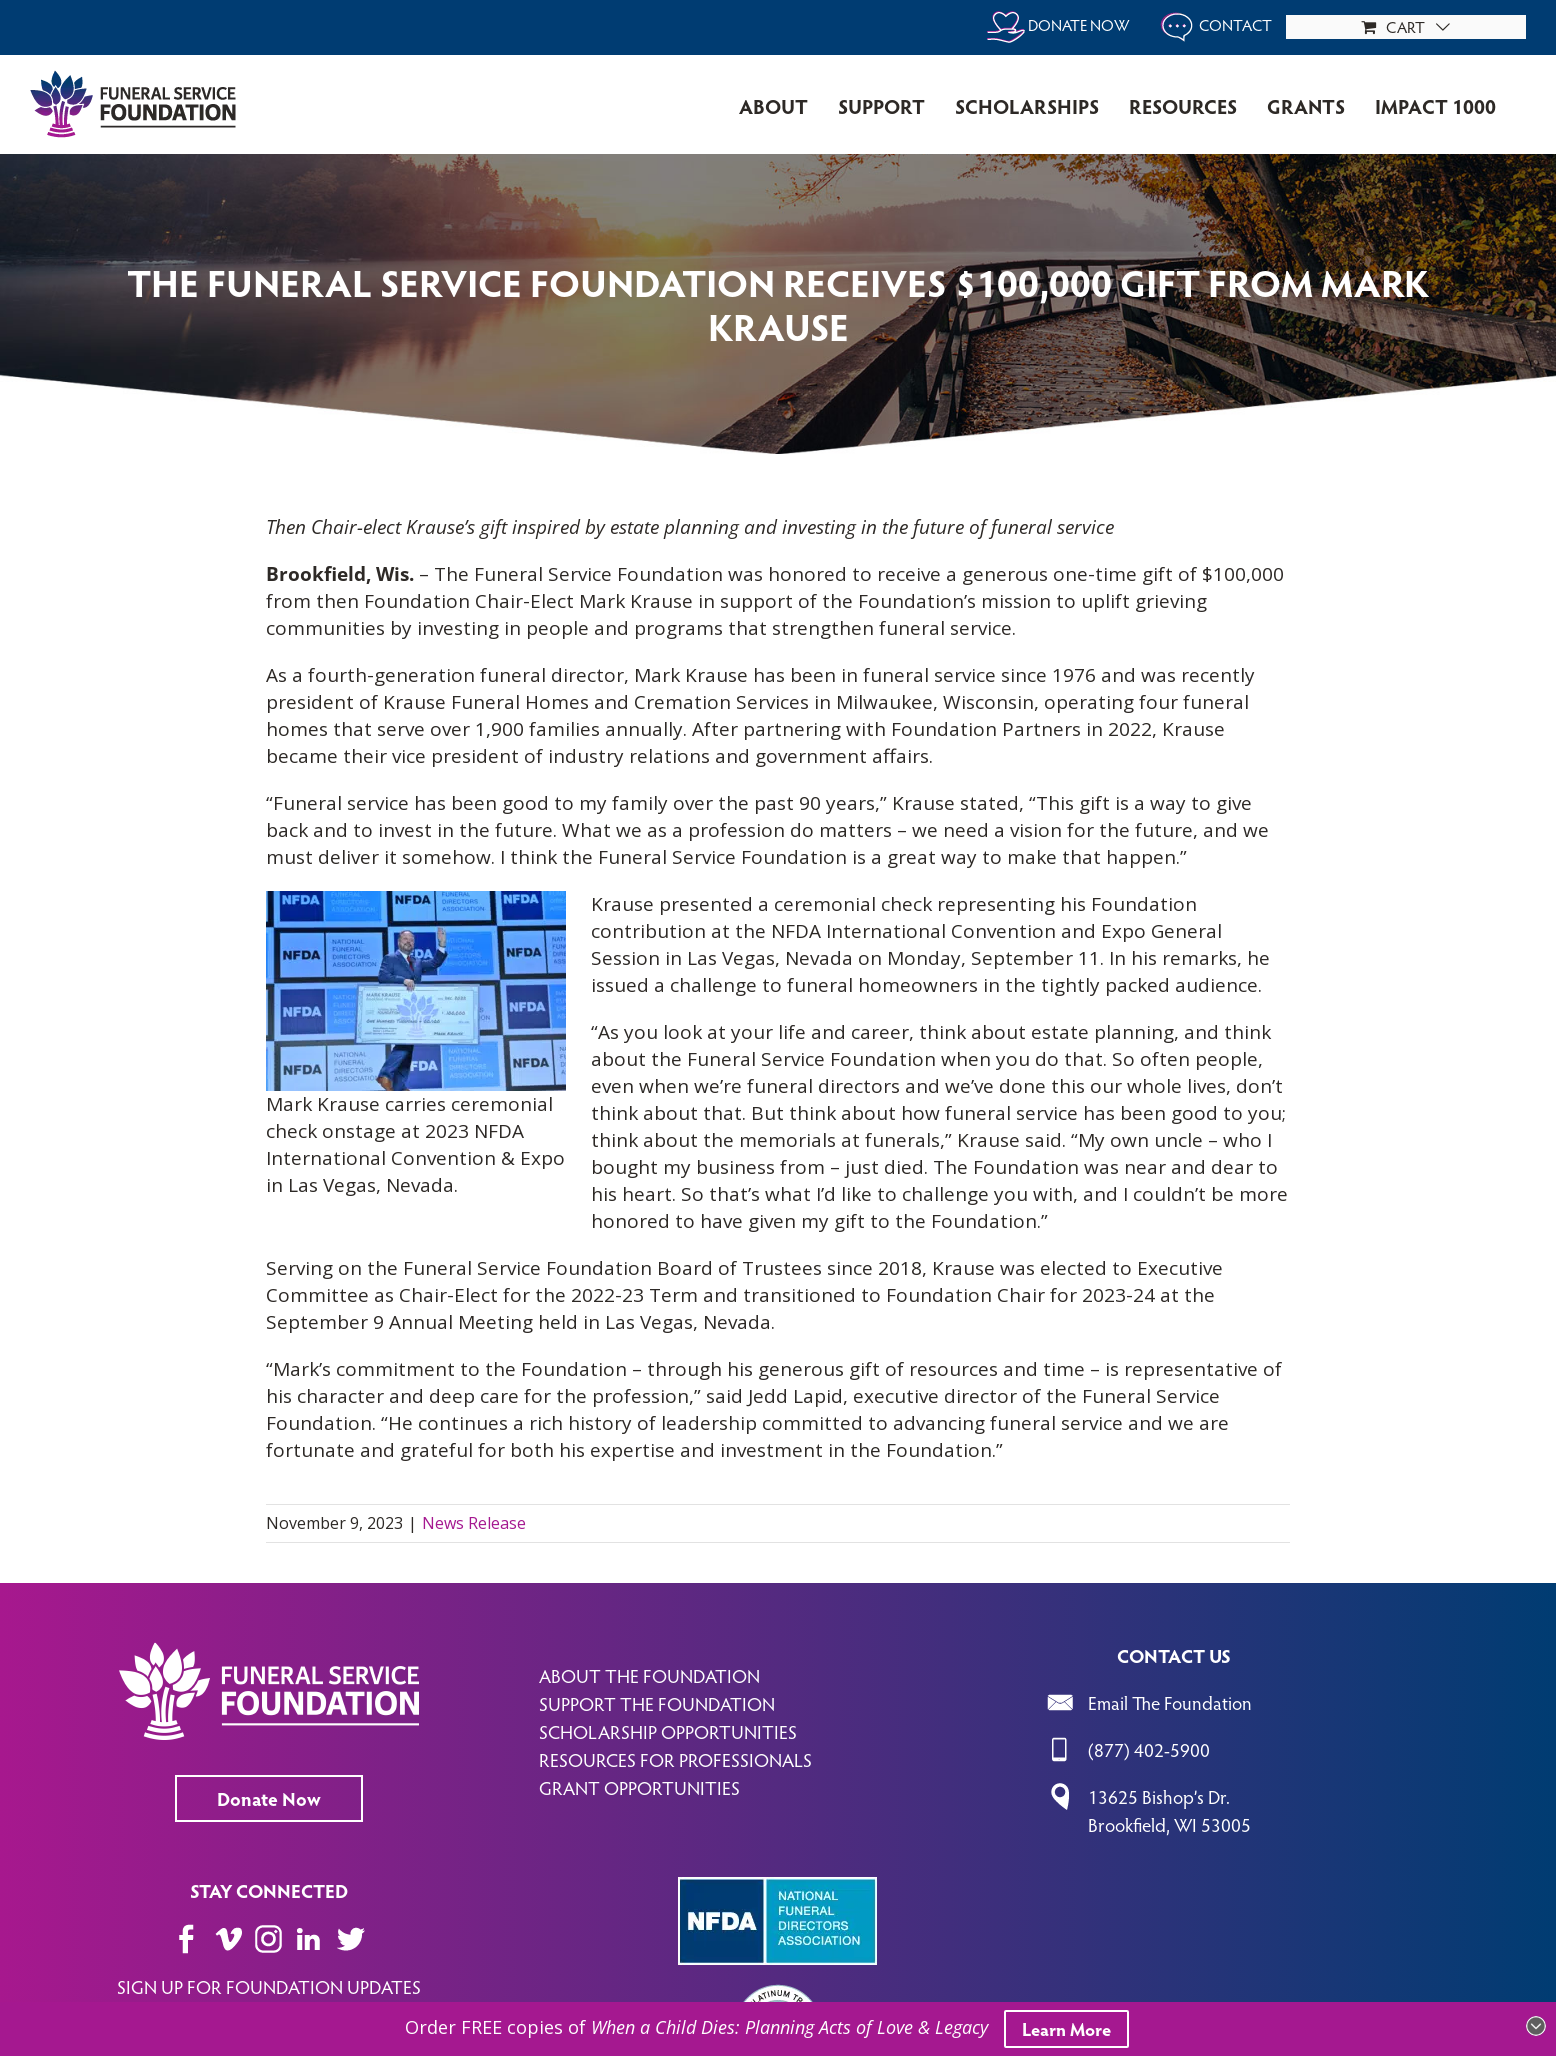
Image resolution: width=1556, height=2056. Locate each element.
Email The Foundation (1170, 1702)
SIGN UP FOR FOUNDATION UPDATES (269, 1986)
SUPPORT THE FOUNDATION (657, 1703)
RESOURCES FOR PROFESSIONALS (675, 1759)
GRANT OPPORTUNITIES (639, 1787)
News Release (474, 1523)
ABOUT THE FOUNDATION (649, 1675)
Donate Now (269, 1798)
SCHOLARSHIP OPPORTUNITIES (668, 1731)
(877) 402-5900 (1149, 1749)
